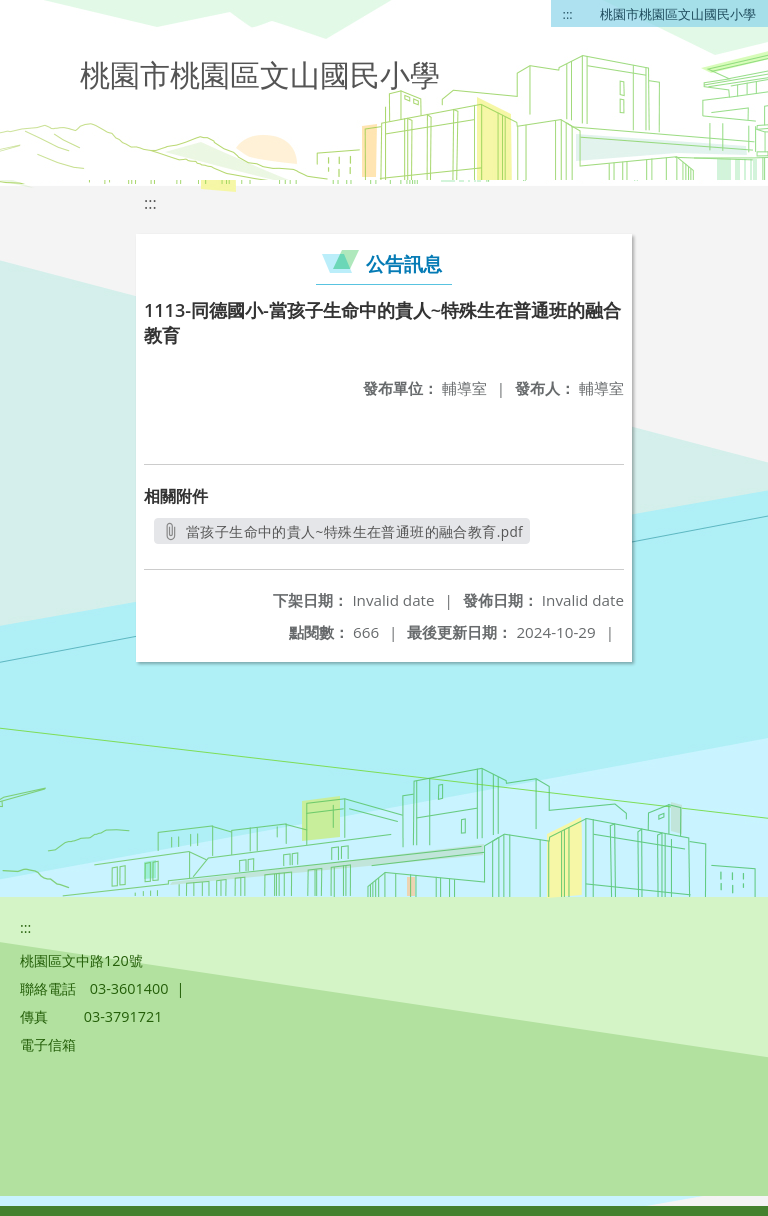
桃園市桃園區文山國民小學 (678, 14)
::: (568, 14)
